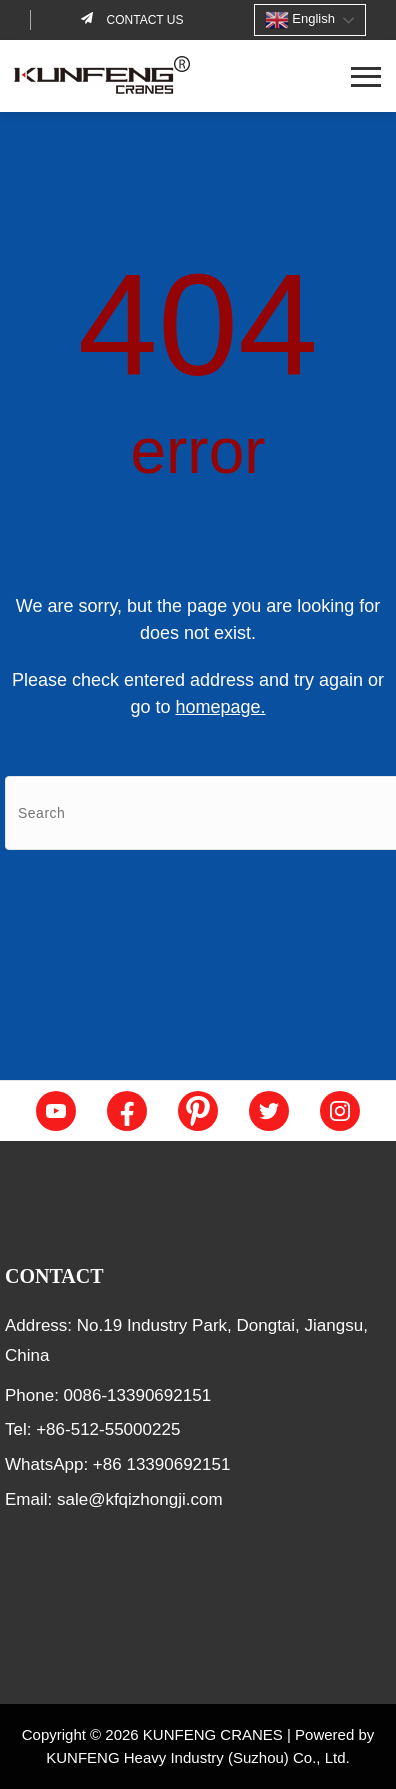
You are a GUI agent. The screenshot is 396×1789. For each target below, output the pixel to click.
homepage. (220, 707)
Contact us (143, 20)
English (300, 20)
